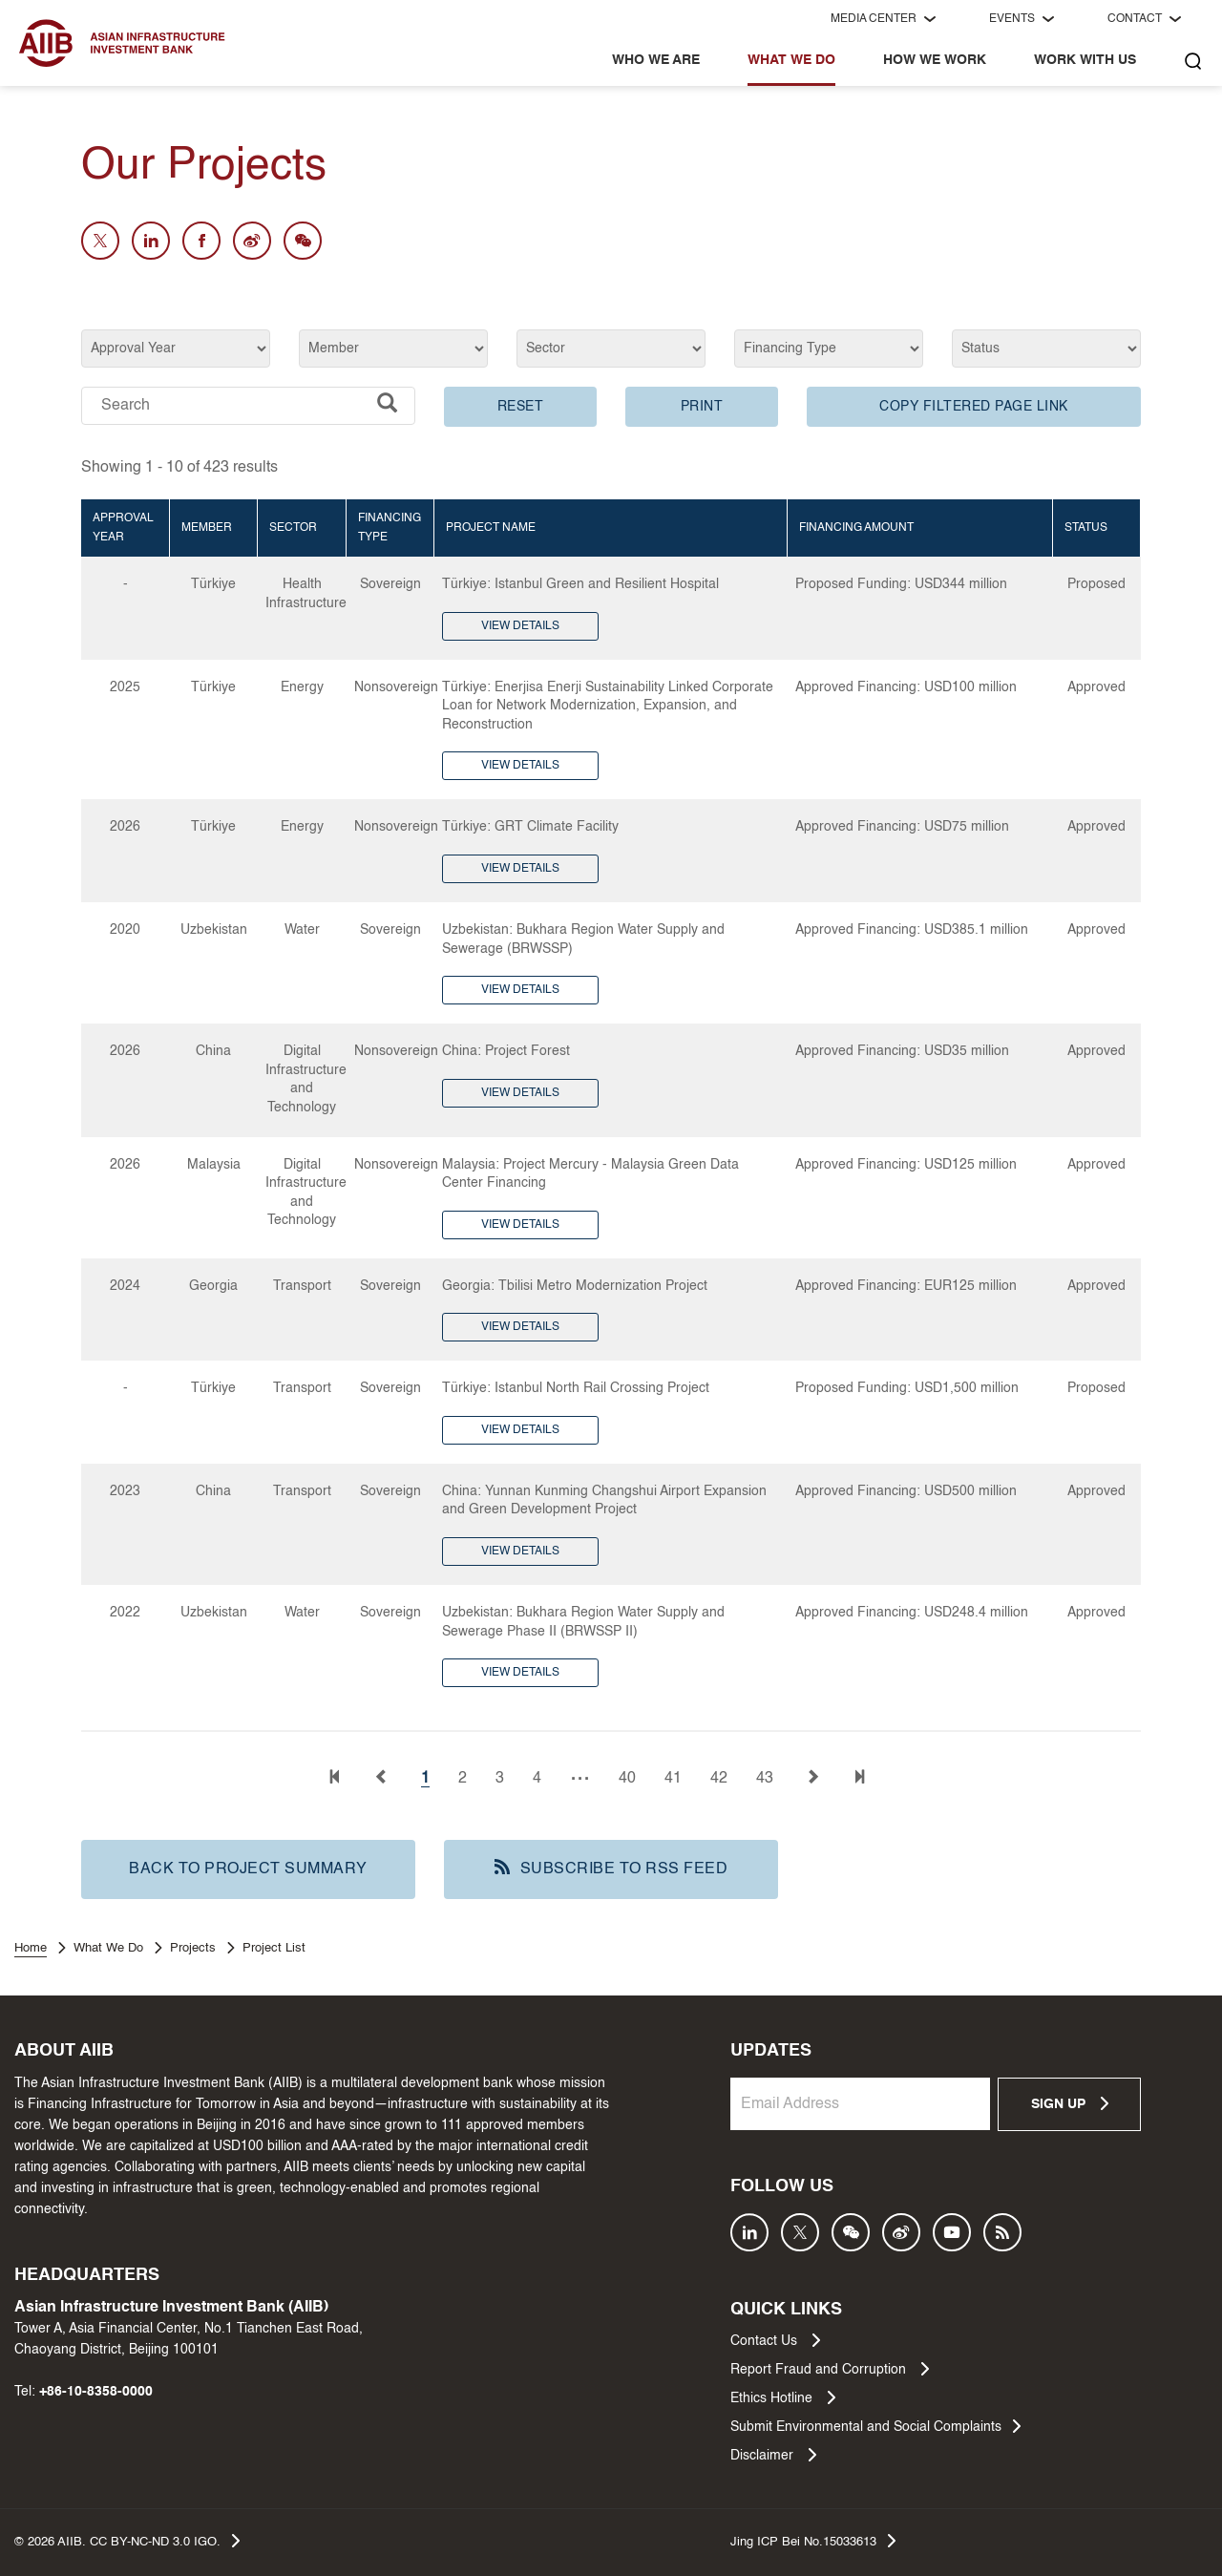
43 (764, 1778)
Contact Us (775, 2340)
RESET (520, 406)
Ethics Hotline (782, 2397)
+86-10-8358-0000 (96, 2391)
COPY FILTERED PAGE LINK (973, 406)
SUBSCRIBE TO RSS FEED (611, 1868)
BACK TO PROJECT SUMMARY (248, 1869)
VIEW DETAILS (520, 626)
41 (673, 1778)
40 (627, 1778)
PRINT (702, 406)
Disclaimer (773, 2454)
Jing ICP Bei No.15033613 (812, 2540)
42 (718, 1778)
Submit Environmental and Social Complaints (875, 2426)
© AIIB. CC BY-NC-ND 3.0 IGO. (127, 2540)
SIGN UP (1069, 2103)
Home (30, 1948)
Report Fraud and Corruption (829, 2368)
